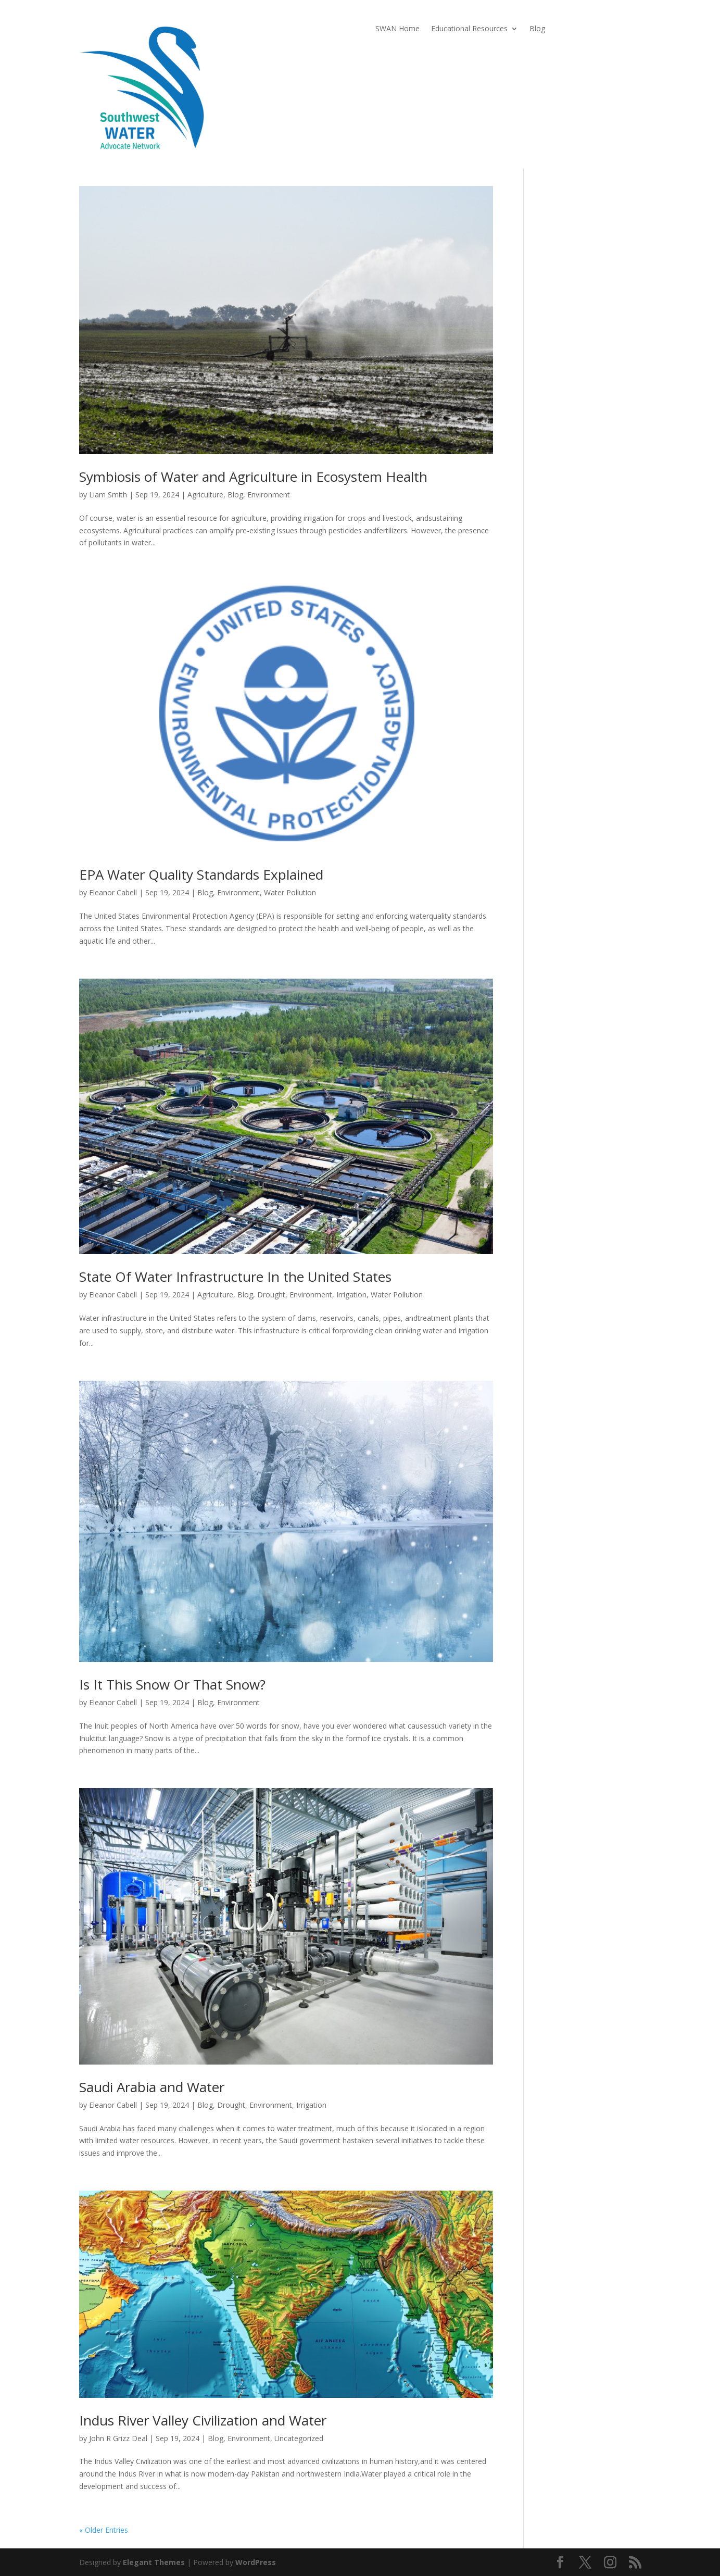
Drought (271, 1294)
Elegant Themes (154, 2562)
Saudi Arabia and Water (151, 2087)
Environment (268, 494)
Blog (537, 29)
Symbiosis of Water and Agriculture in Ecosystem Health (253, 476)
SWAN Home (397, 29)
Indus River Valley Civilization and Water (202, 2420)
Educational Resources (469, 29)
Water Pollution (290, 892)
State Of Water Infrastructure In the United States (235, 1276)
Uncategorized (298, 2438)
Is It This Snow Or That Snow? (172, 1684)
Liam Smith (108, 494)
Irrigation (351, 1294)
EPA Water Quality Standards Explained (201, 874)
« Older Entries (103, 2530)
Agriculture (205, 494)
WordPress (255, 2562)
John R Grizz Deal (118, 2438)
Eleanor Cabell (113, 892)
